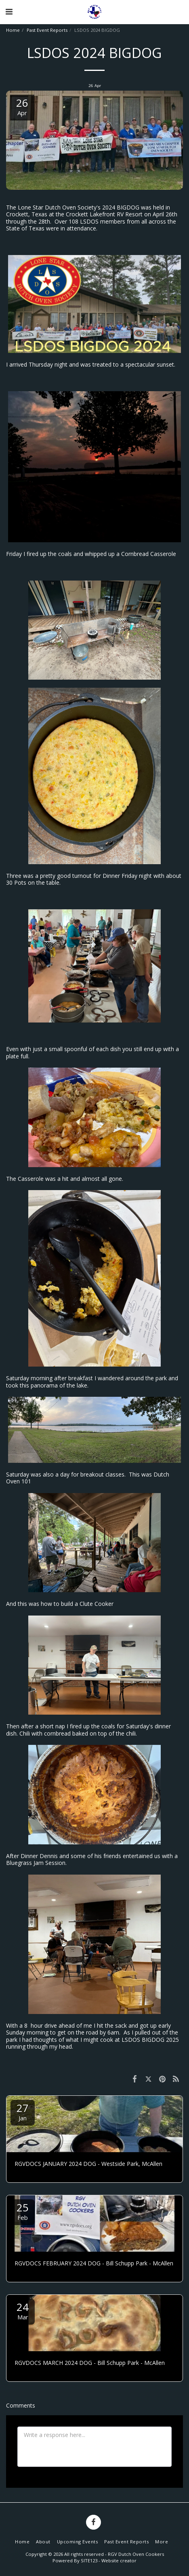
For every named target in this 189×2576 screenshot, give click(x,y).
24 (22, 2310)
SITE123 (89, 2560)
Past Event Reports (47, 30)
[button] (9, 11)
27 (22, 2111)
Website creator (118, 2560)
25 (22, 2210)
